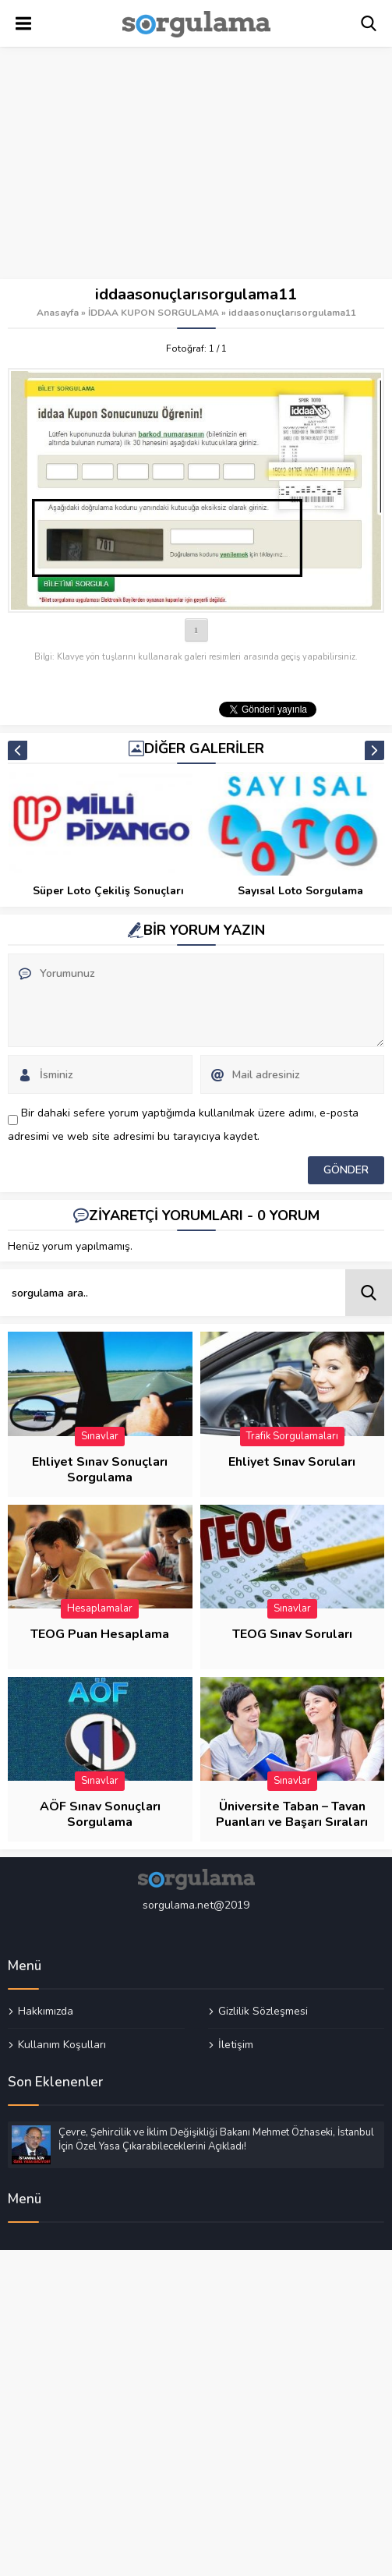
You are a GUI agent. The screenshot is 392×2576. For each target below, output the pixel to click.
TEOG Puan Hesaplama (99, 1634)
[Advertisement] (196, 164)
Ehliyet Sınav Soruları (291, 1462)
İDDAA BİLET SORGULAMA (107, 890)
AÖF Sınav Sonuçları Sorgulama (100, 1814)
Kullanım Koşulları (62, 2044)
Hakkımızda (45, 2011)
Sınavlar (99, 1436)
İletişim (235, 2044)
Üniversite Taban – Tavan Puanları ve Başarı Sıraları (292, 1814)
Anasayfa (58, 312)
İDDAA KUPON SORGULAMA (153, 312)
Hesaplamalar (99, 1608)
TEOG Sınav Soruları (292, 1634)
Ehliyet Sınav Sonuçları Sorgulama (100, 1469)
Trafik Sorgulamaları (292, 1436)
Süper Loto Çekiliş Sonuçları (300, 890)
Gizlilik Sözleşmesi (263, 2011)
